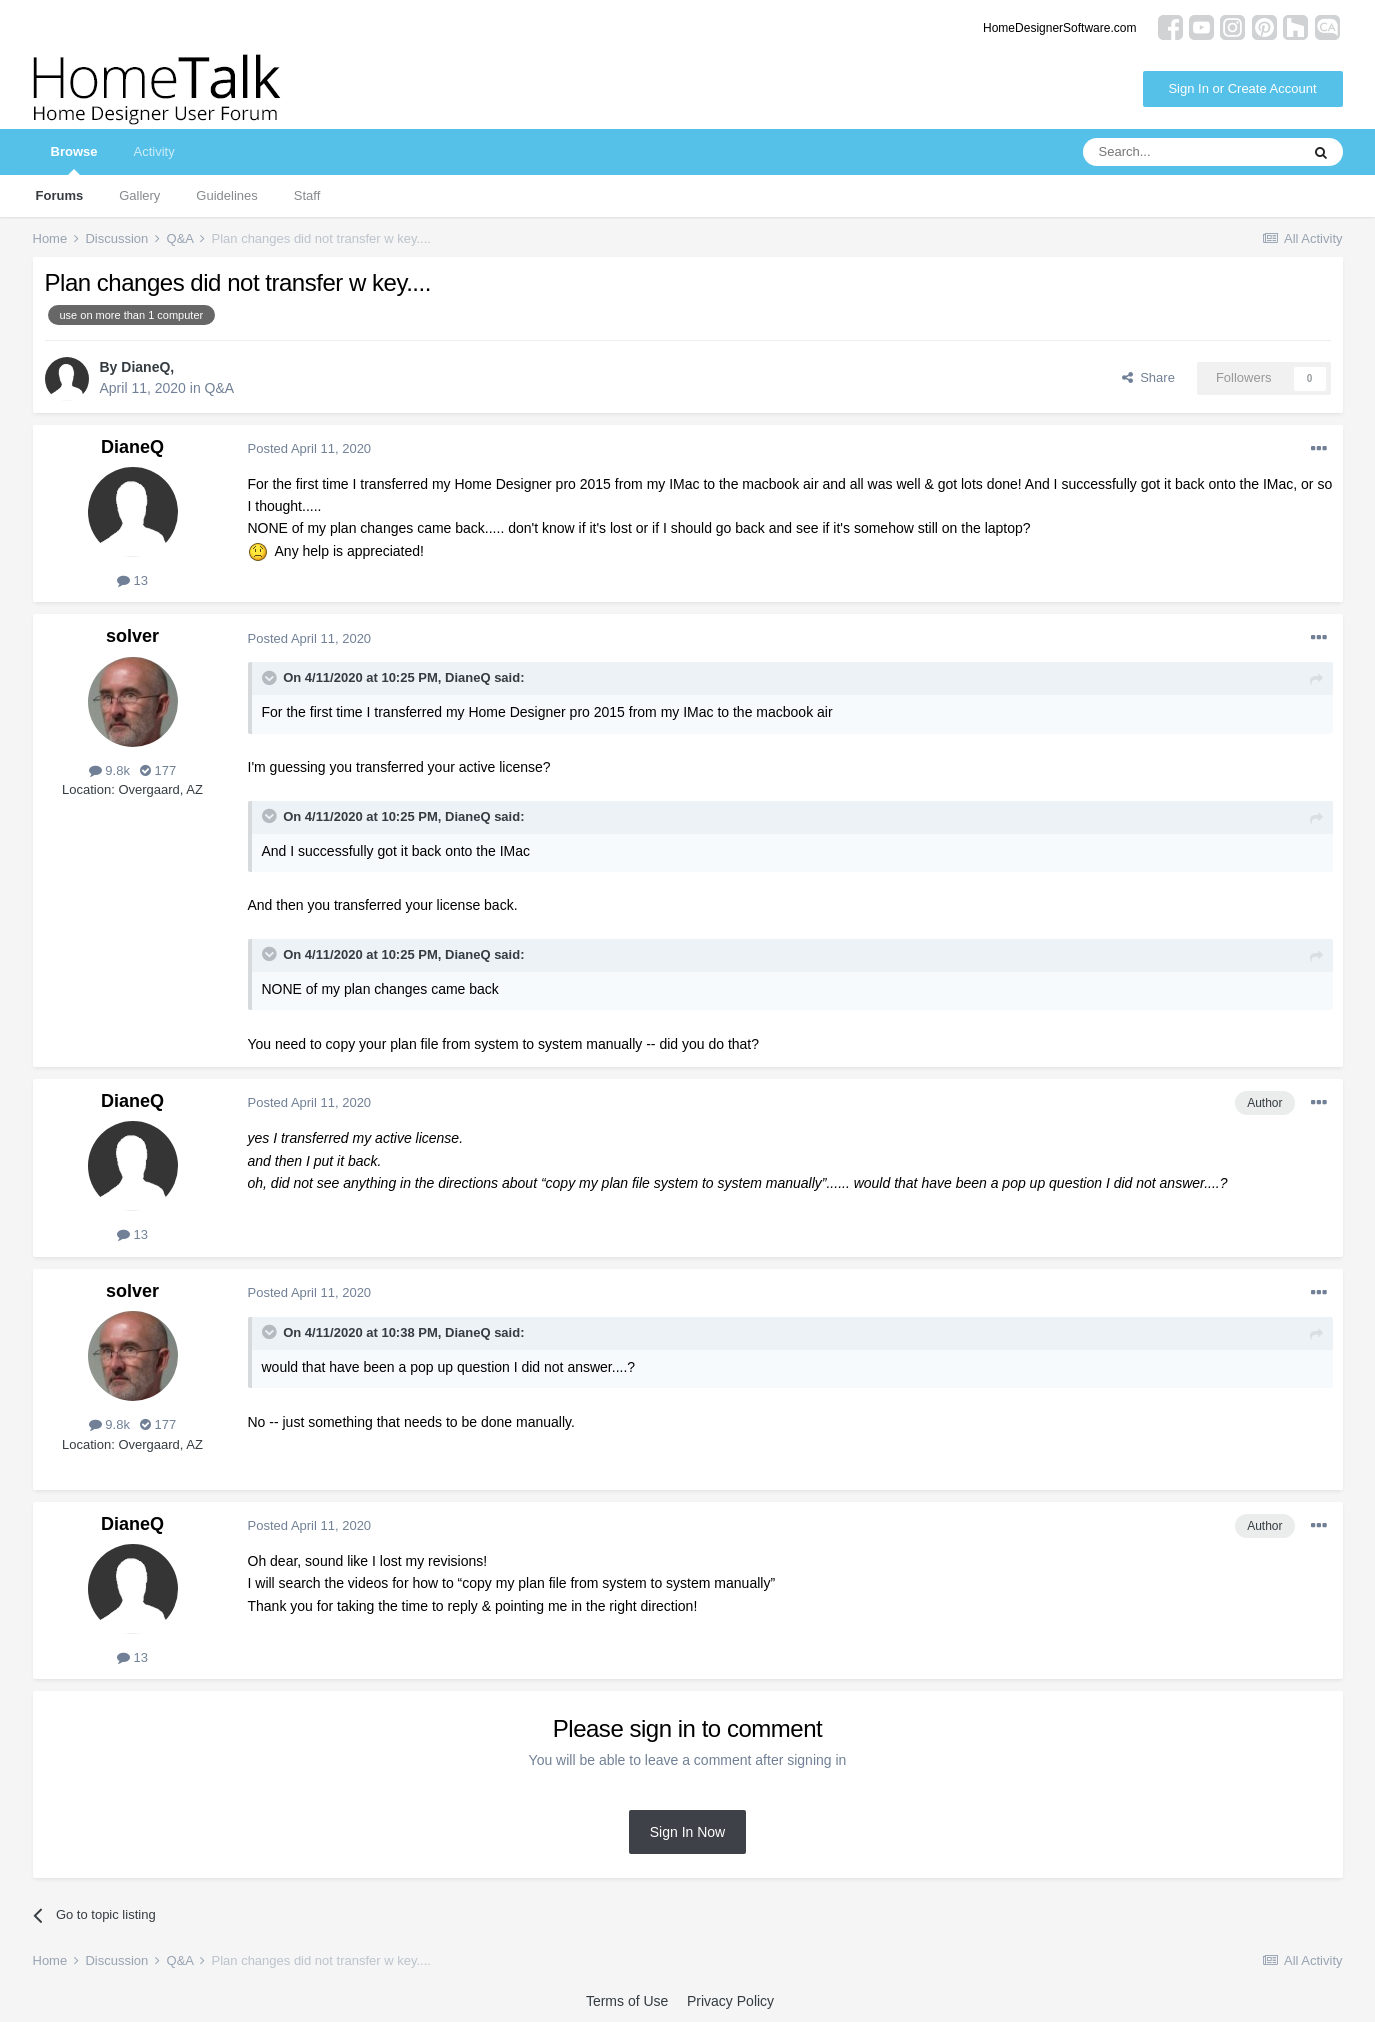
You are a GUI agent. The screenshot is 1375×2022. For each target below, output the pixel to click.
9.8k (109, 770)
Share (1148, 377)
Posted (310, 448)
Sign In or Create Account (1242, 88)
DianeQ (145, 367)
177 (158, 770)
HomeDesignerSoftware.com (1059, 28)
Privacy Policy (730, 2001)
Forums (60, 195)
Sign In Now (687, 1832)
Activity (153, 151)
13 (132, 580)
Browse (74, 159)
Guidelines (226, 195)
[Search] (1191, 152)
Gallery (139, 195)
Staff (307, 195)
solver (132, 636)
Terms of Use (627, 2001)
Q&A (220, 388)
